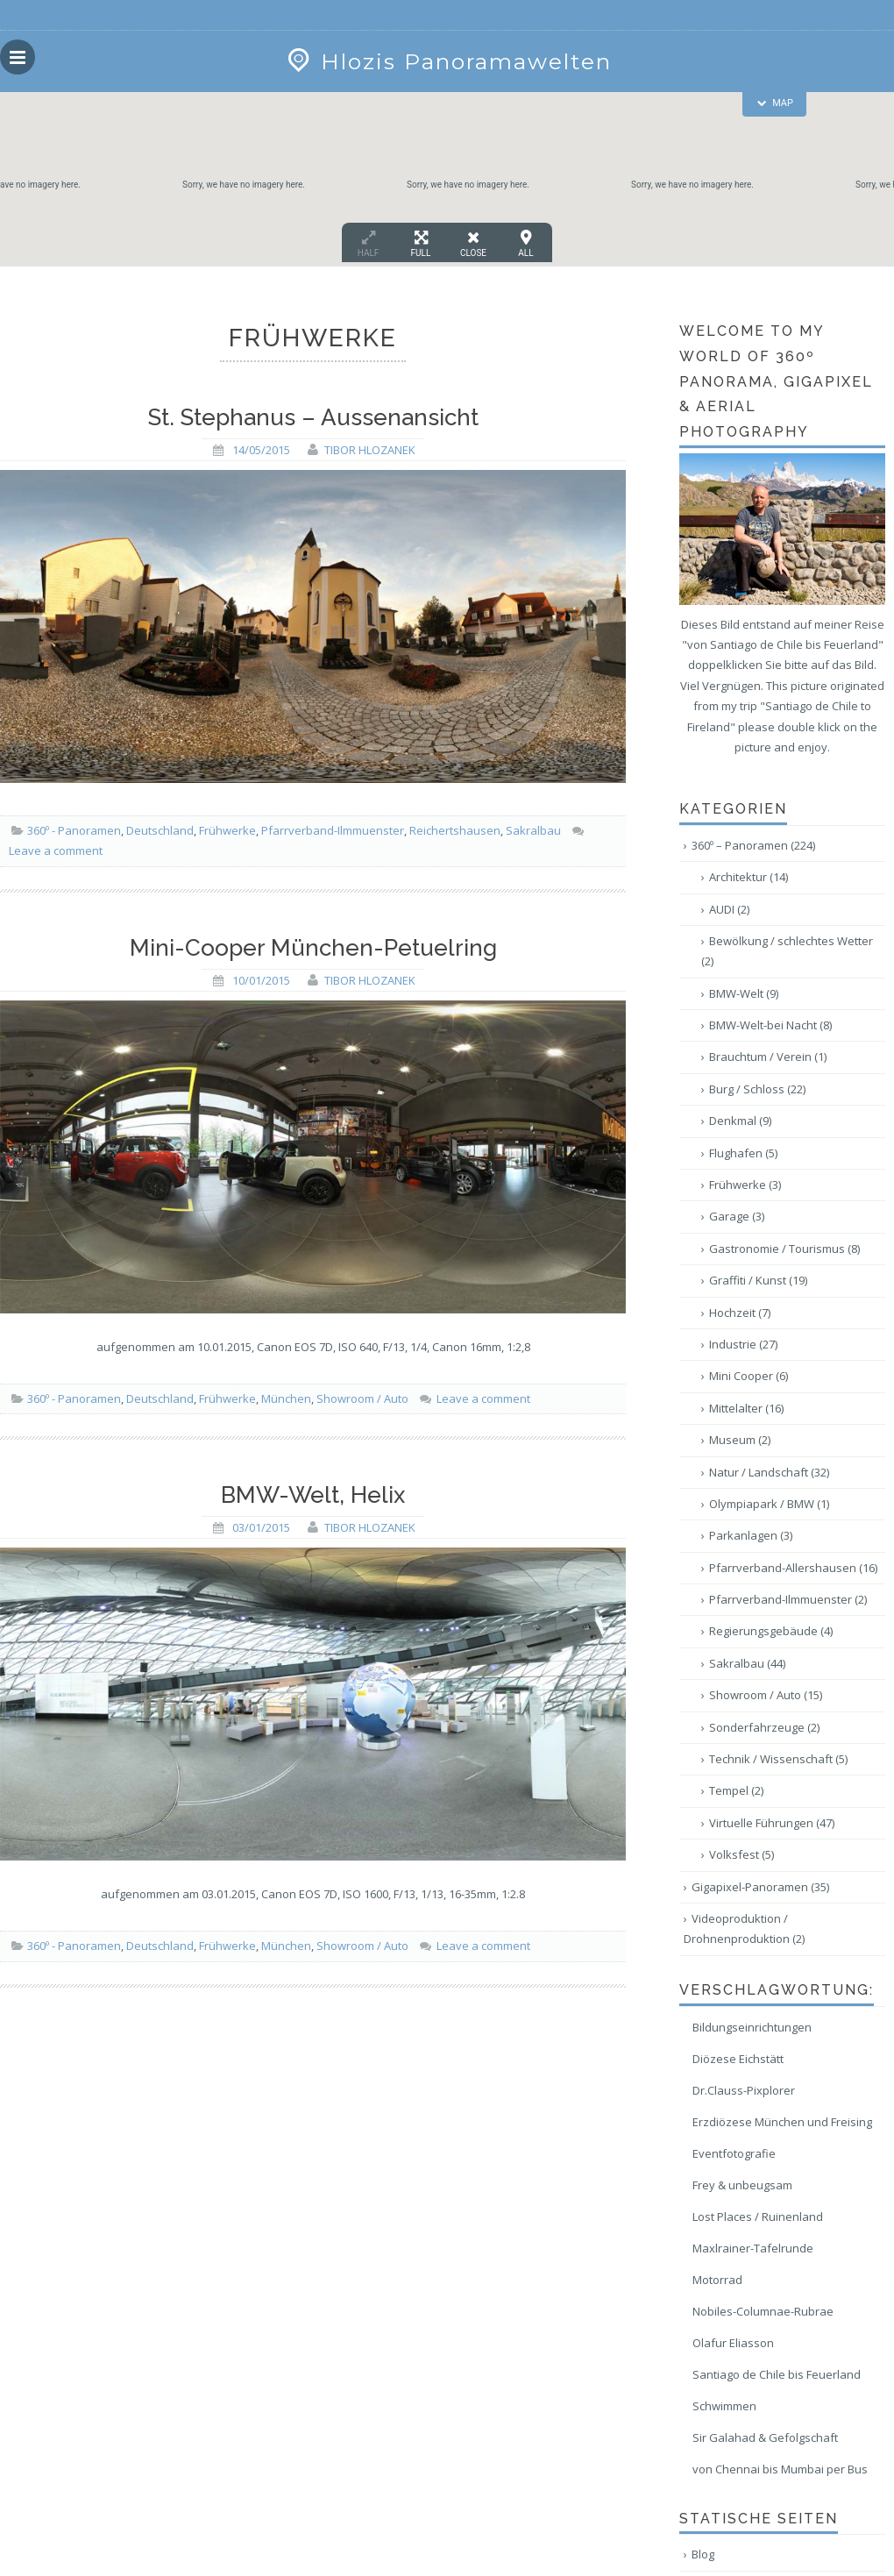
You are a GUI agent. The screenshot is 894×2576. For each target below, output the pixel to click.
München (286, 1398)
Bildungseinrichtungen (752, 2027)
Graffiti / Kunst (758, 1280)
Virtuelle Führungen (771, 1823)
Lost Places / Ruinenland (757, 2216)
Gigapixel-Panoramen (760, 1887)
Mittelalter (746, 1408)
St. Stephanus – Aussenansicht (313, 417)
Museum (739, 1440)
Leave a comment (56, 850)
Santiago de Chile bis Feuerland (776, 2374)
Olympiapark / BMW (769, 1504)
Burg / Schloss (757, 1089)
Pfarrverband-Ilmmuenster (332, 830)
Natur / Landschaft (769, 1472)
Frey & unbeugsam (742, 2185)
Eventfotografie (734, 2153)
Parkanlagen (750, 1535)
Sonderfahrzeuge (764, 1727)
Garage (736, 1216)
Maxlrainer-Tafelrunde (752, 2248)
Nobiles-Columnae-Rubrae (763, 2311)
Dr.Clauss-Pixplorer (743, 2090)
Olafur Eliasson (733, 2343)
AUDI (729, 909)
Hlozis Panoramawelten (447, 61)
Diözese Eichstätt (738, 2059)
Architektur (748, 877)
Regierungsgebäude (771, 1631)
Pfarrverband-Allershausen (793, 1568)
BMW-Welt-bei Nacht (770, 1025)
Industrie (743, 1344)
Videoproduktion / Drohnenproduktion (744, 1928)
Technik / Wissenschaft (778, 1759)
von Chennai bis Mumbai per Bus (780, 2469)
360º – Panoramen (753, 845)
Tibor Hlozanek (369, 450)
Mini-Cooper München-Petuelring (313, 948)
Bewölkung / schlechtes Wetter (787, 951)
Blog (703, 2554)
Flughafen (743, 1153)
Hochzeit (739, 1312)
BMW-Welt (743, 993)
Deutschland (160, 830)
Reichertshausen (454, 830)
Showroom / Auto (362, 1398)
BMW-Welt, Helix (313, 1495)
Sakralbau (533, 830)
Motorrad (717, 2280)
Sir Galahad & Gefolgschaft (765, 2437)
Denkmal (740, 1120)
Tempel (736, 1790)
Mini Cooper (748, 1376)
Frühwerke (227, 830)
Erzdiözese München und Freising (782, 2122)
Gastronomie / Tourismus (784, 1248)
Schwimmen (724, 2406)
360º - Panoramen (74, 830)
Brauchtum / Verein (768, 1056)
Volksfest (741, 1854)
